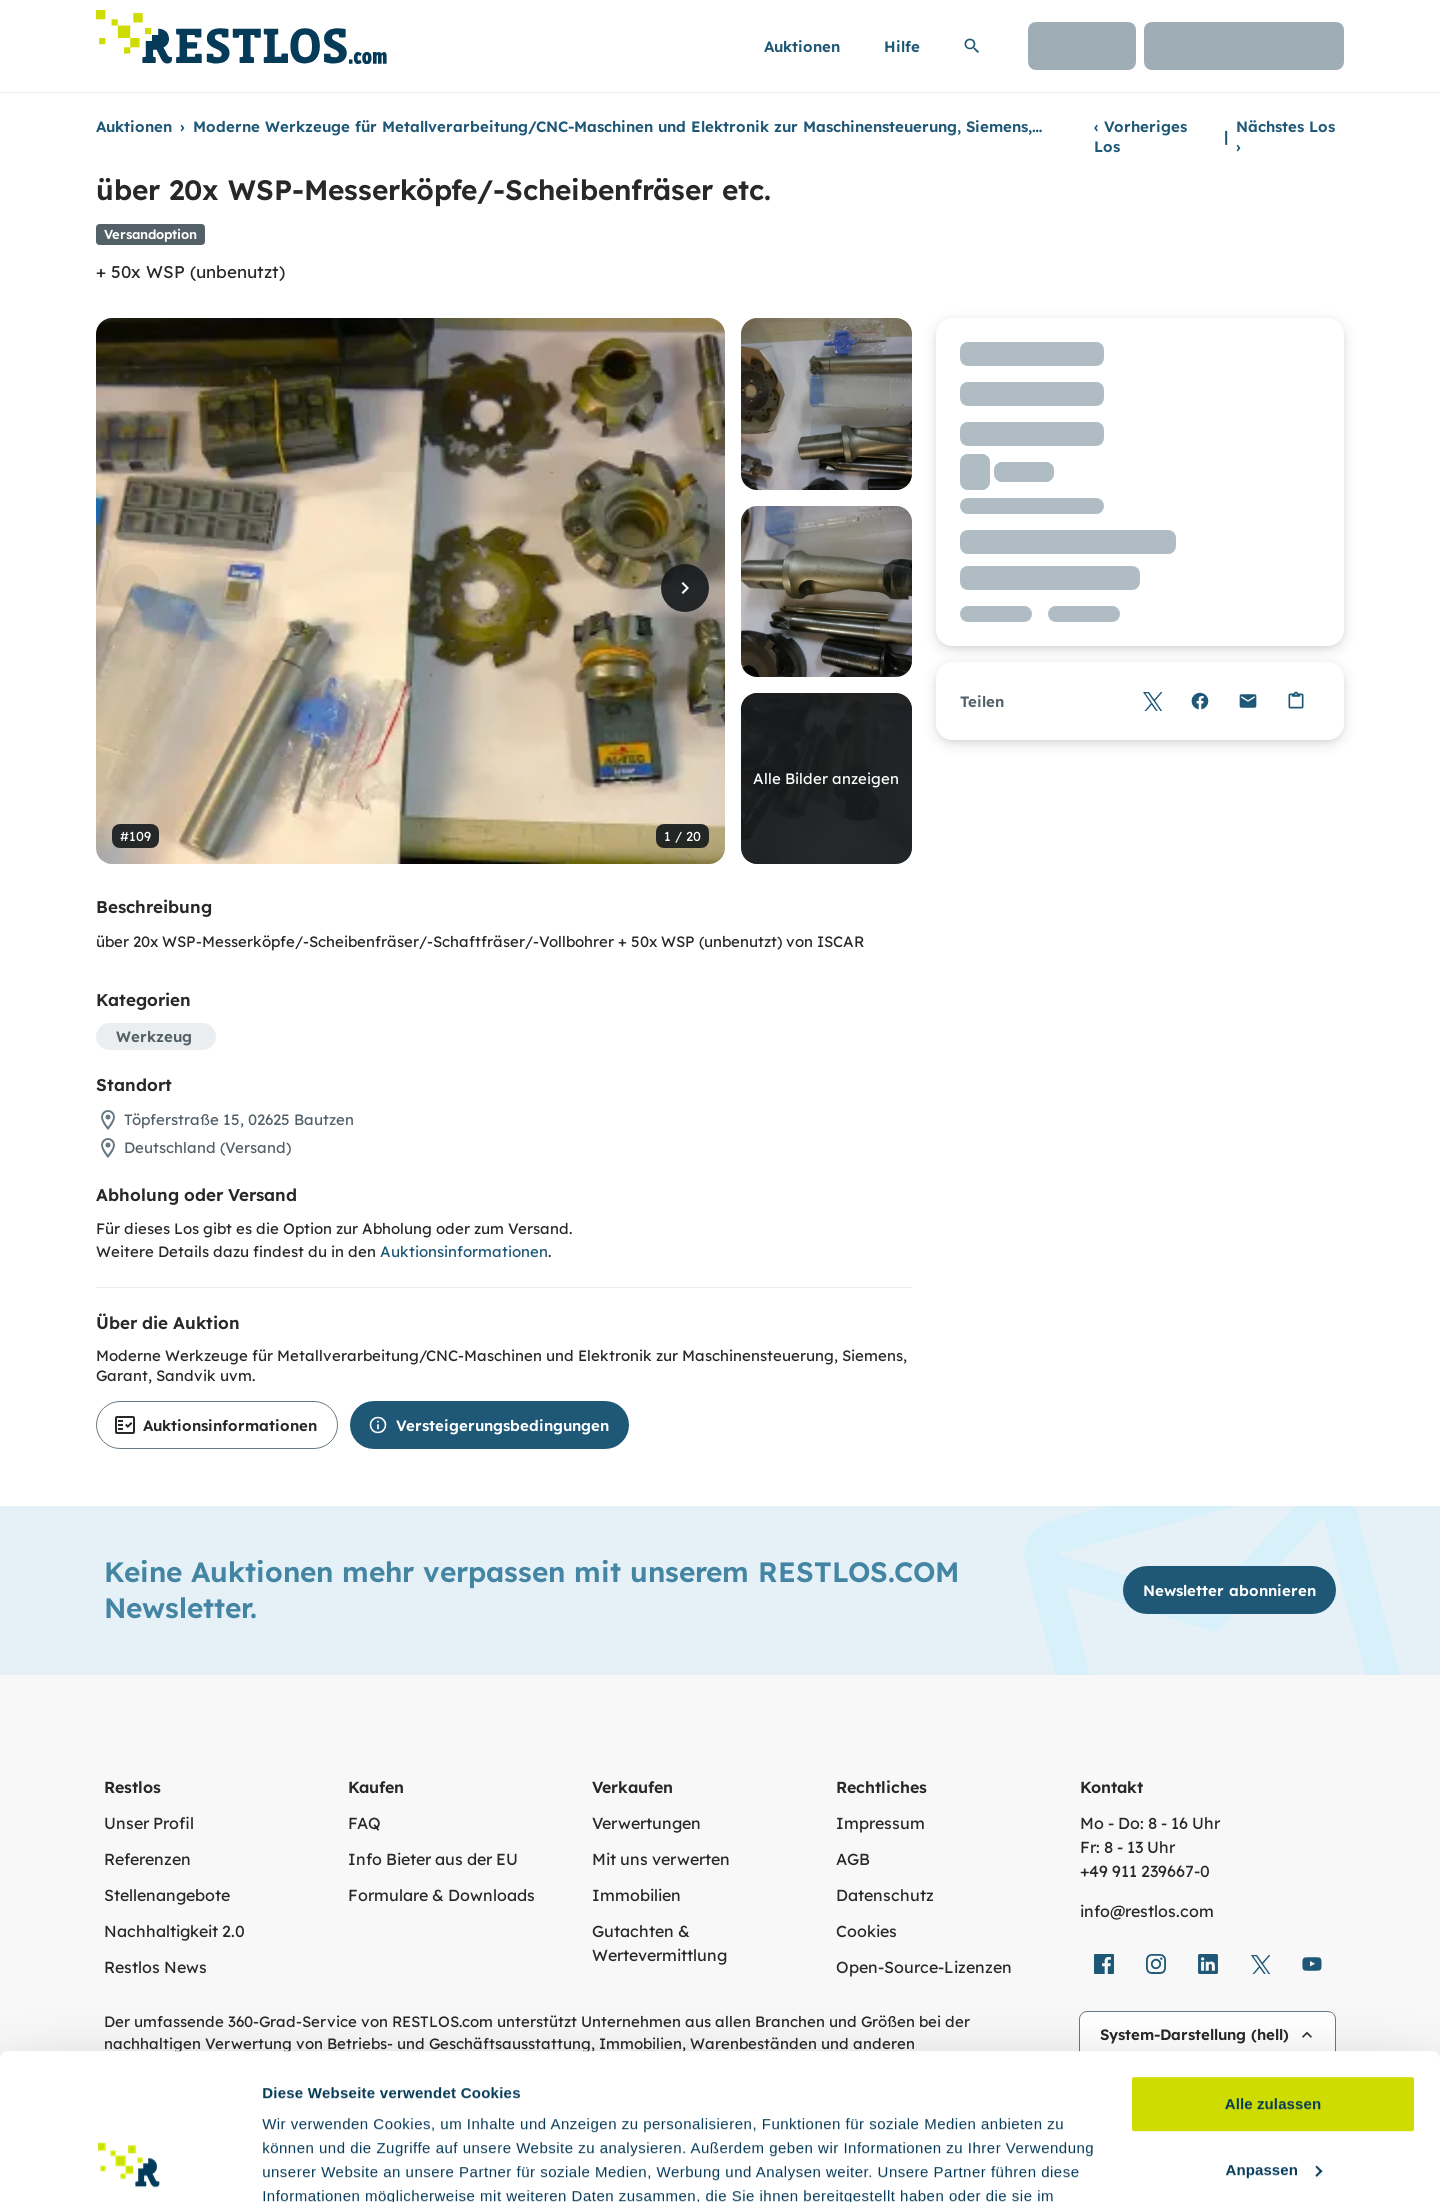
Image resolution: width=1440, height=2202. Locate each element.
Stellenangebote (167, 1895)
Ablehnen (1272, 2098)
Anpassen (1274, 2032)
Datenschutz (885, 1895)
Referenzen (147, 1859)
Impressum (880, 1823)
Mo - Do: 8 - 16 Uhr (1150, 1823)
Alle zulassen (1273, 1967)
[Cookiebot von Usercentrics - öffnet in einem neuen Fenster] (129, 2163)
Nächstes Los (1285, 136)
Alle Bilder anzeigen (826, 778)
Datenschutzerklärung (450, 2107)
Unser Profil (149, 1823)
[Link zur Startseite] (241, 31)
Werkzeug (154, 1036)
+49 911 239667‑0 (1145, 1871)
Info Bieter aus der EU (433, 1859)
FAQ (364, 1823)
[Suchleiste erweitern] (972, 46)
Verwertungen (646, 1823)
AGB (853, 1859)
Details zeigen (312, 2162)
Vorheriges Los (1140, 136)
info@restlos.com (1147, 1911)
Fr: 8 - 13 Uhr (1127, 1847)
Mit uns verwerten (661, 1859)
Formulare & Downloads (441, 1895)
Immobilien (636, 1895)
